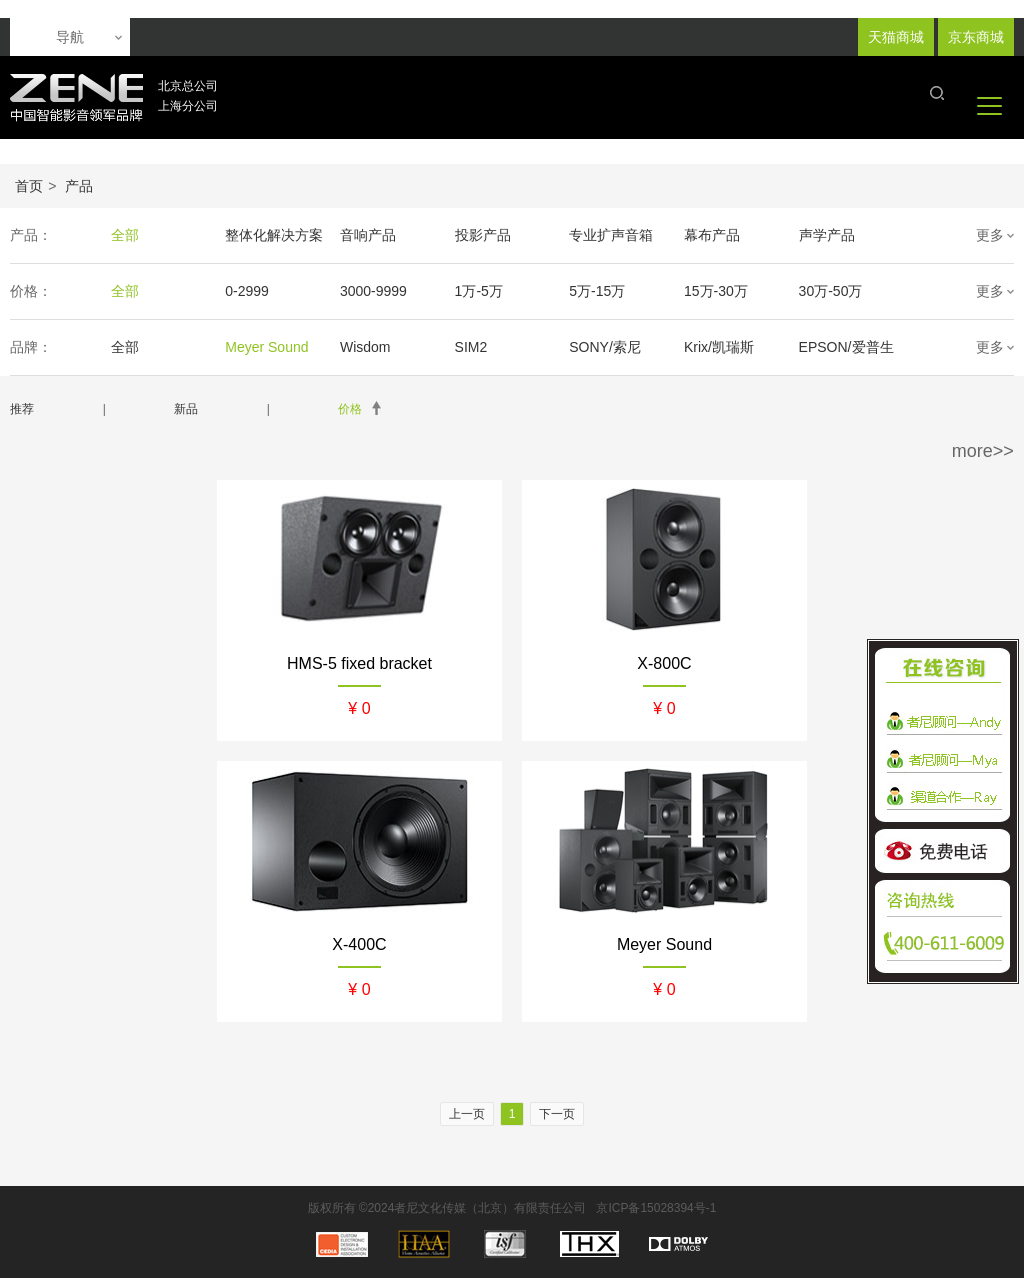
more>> (983, 451)
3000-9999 (373, 291)
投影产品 (483, 235)
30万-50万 (831, 291)
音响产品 (368, 235)
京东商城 (976, 37)
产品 (79, 186)
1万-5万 (479, 291)
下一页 (557, 1114)
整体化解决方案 (274, 235)
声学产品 (827, 235)
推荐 (22, 409)
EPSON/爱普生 (846, 347)
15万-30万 (716, 291)
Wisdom (365, 347)
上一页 (467, 1114)
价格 (350, 409)
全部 (125, 235)
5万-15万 (597, 291)
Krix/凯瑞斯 (719, 347)
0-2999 (247, 291)
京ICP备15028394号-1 (656, 1208)
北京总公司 (188, 86)
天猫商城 (896, 37)
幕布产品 (712, 235)
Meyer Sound (266, 347)
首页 (29, 186)
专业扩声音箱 (611, 235)
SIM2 (471, 347)
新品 (186, 409)
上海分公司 (188, 106)
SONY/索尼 (605, 347)
